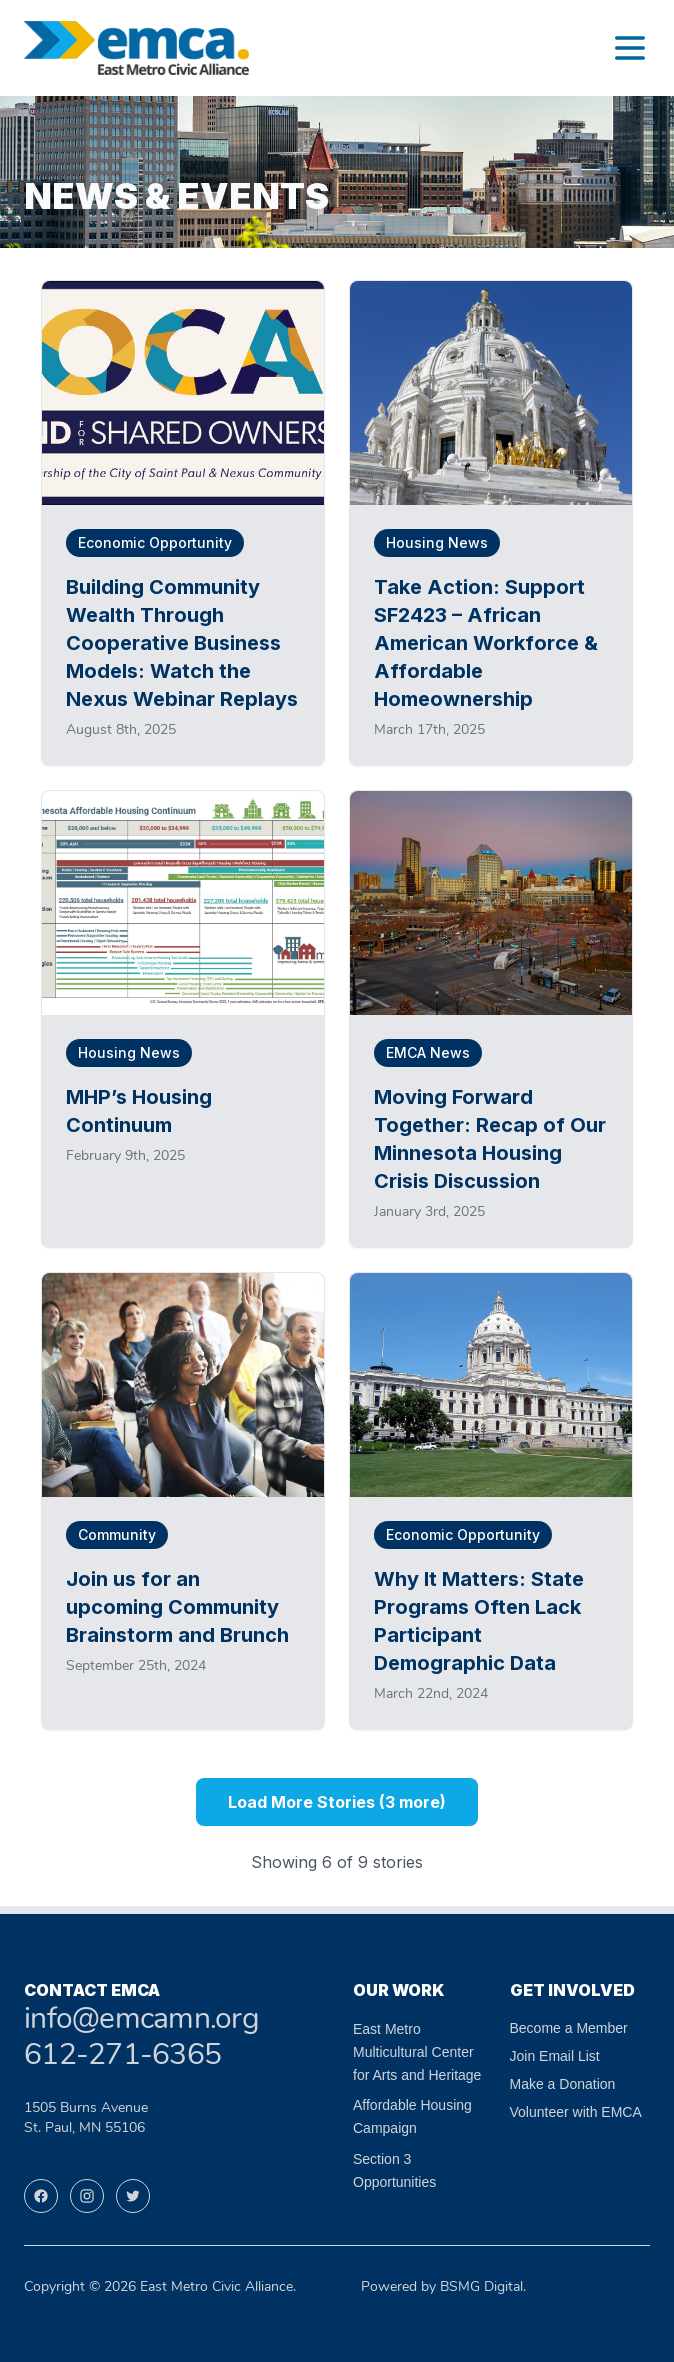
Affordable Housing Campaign (412, 2116)
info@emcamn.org (141, 2020)
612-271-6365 (122, 2056)
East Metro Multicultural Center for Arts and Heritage (417, 2052)
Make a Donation (563, 2084)
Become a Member (569, 2028)
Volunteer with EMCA (576, 2112)
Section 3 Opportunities (394, 2170)
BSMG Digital (481, 2287)
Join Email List (555, 2056)
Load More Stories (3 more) (337, 1802)
